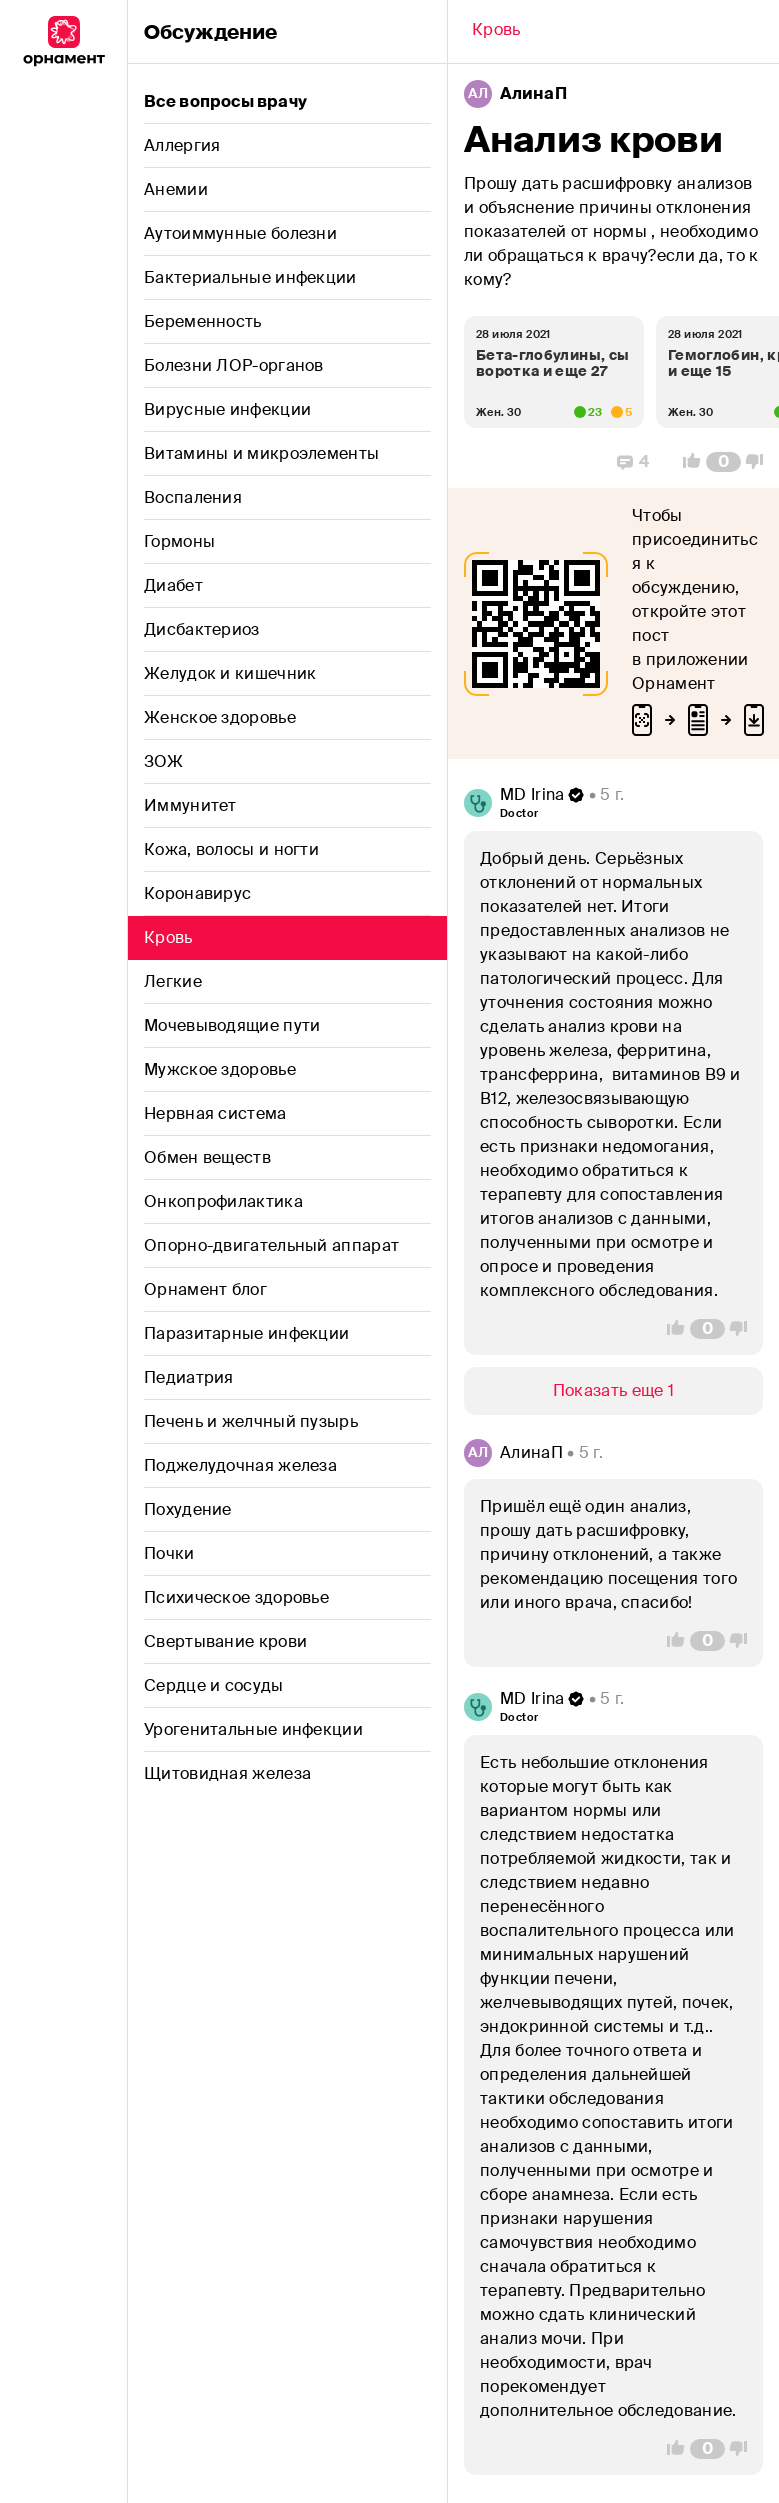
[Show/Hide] (613, 1391)
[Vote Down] (760, 462)
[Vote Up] (686, 462)
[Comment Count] (723, 462)
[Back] (496, 32)
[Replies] (633, 462)
